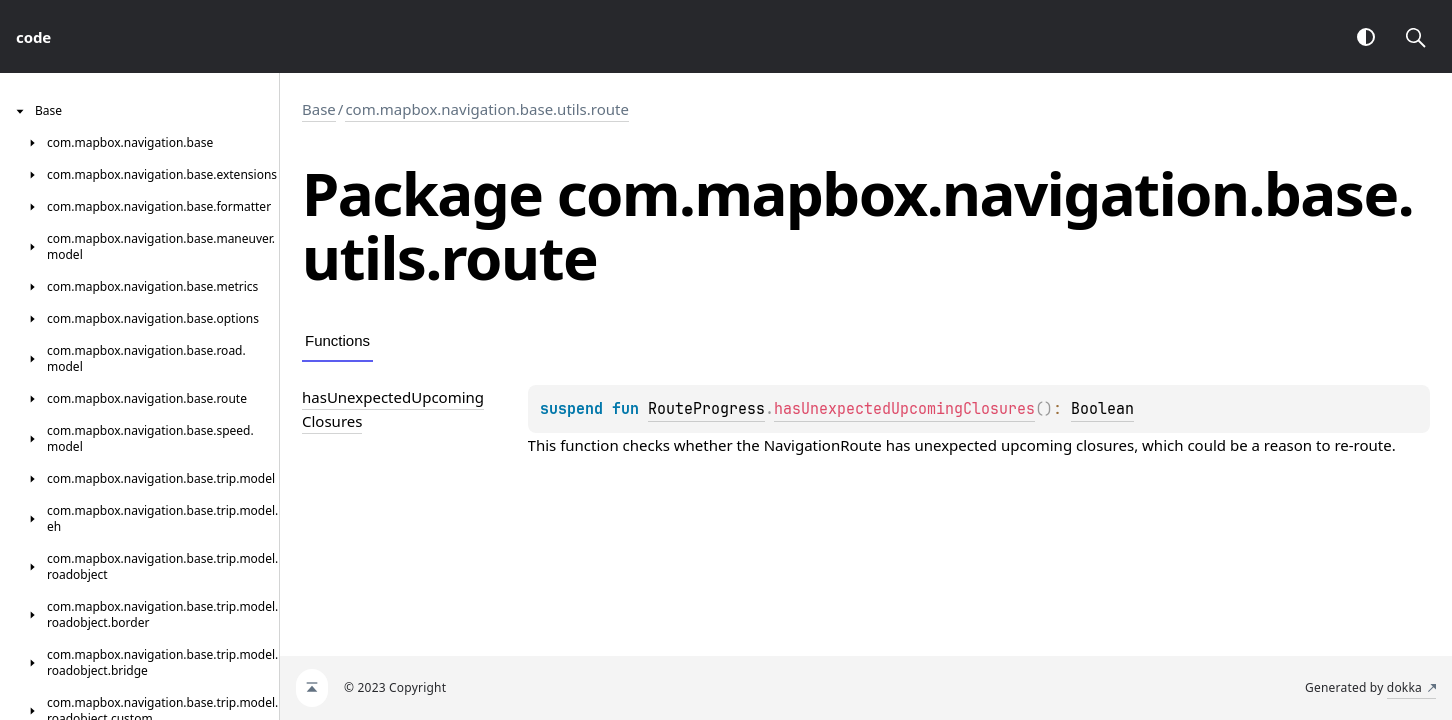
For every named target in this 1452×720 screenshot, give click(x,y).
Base (319, 109)
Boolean (1102, 409)
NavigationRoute (823, 445)
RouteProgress (706, 409)
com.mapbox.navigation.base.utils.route (486, 109)
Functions (337, 340)
